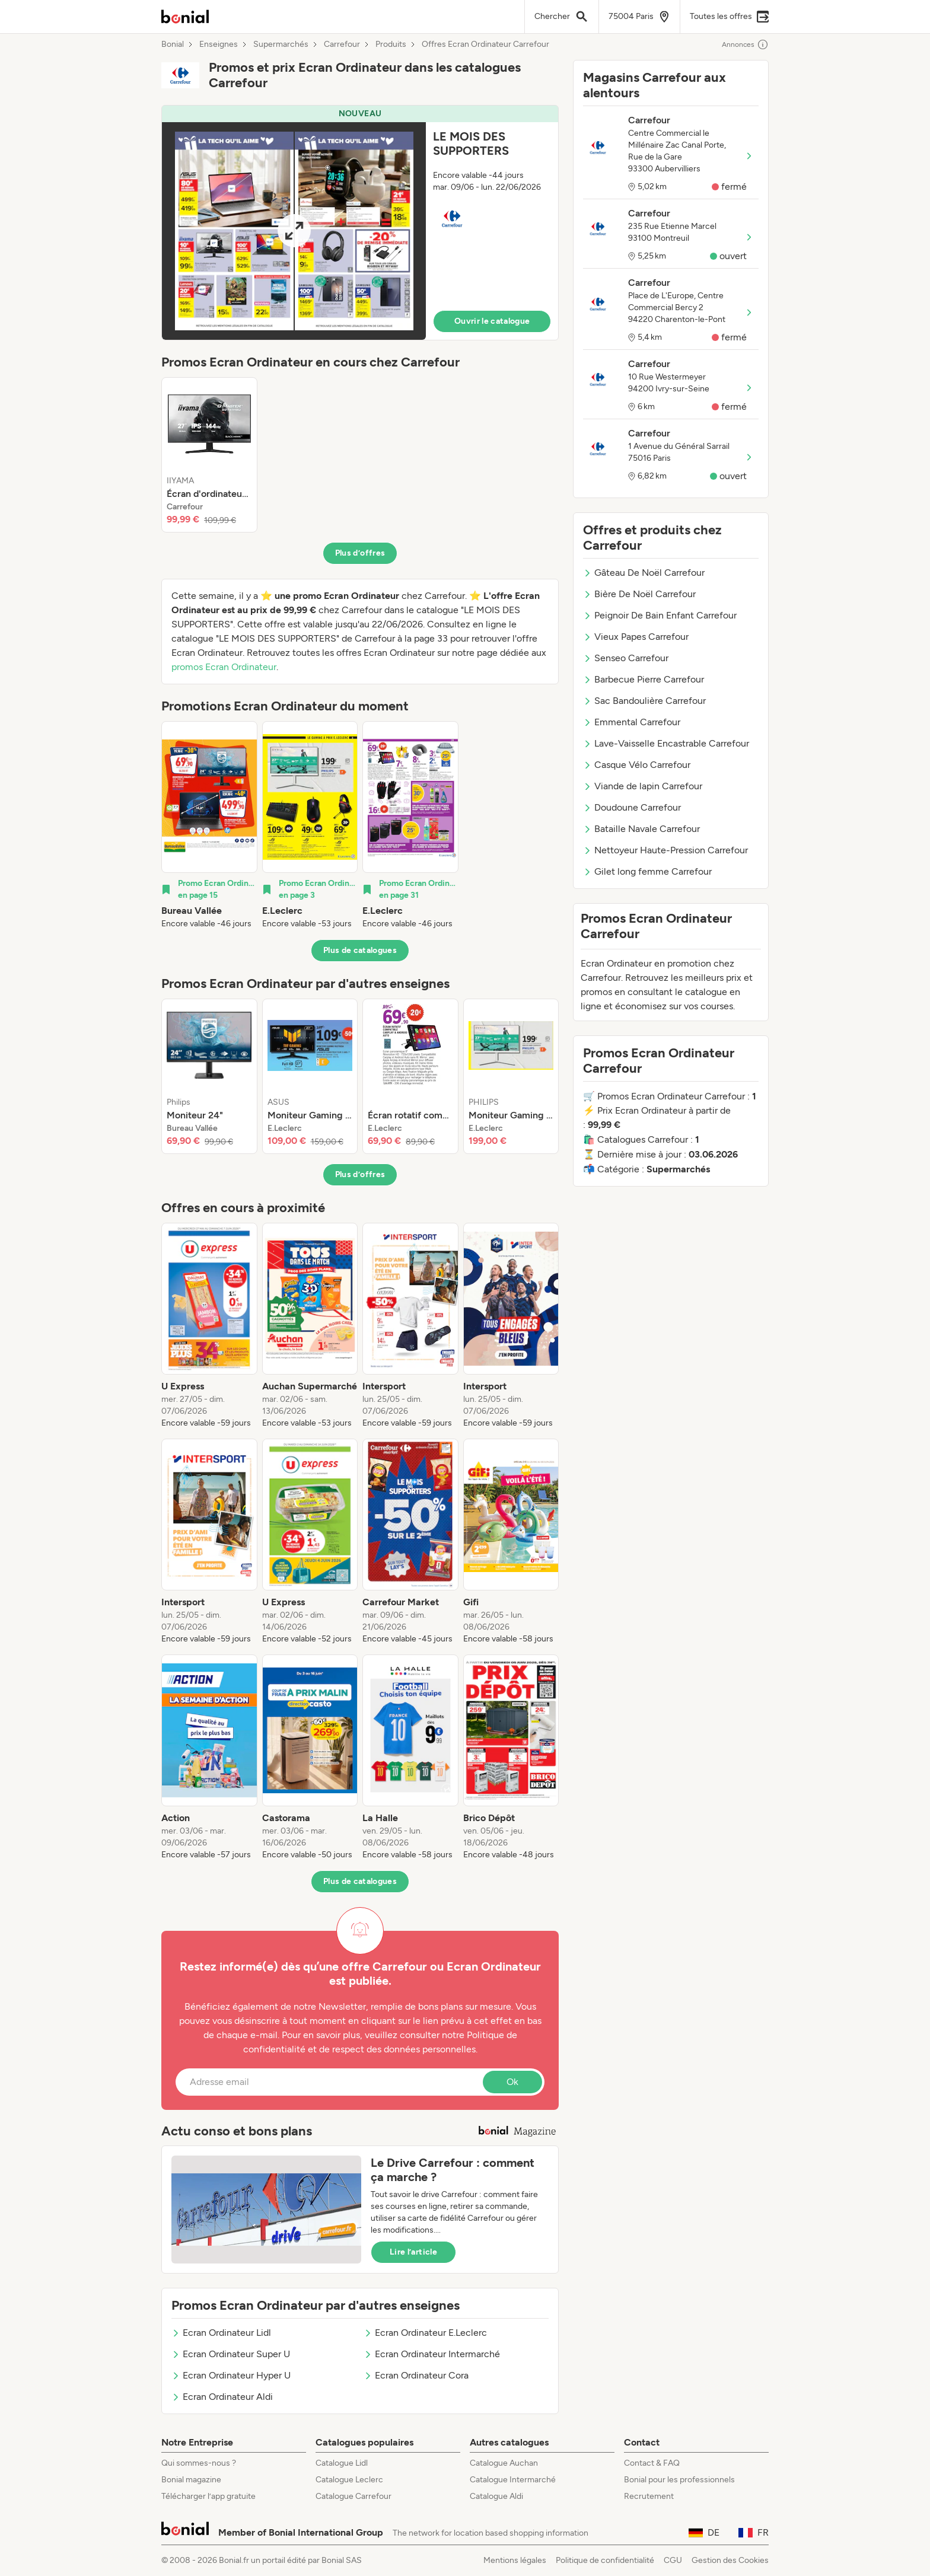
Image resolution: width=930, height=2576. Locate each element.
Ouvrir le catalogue (492, 321)
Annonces (745, 44)
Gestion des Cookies (730, 2560)
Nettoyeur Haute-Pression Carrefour (665, 850)
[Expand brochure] (294, 231)
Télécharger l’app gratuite (208, 2496)
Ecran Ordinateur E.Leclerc (425, 2332)
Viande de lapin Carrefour (642, 786)
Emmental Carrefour (631, 722)
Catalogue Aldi (496, 2496)
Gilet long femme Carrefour (647, 871)
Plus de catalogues (360, 950)
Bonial (172, 44)
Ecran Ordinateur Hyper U (231, 2375)
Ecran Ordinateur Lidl (221, 2332)
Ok (512, 2081)
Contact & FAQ (652, 2463)
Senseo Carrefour (625, 658)
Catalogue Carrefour (353, 2496)
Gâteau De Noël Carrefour (644, 572)
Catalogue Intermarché (513, 2480)
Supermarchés (280, 44)
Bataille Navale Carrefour (641, 828)
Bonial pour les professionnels (679, 2480)
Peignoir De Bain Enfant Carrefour (660, 615)
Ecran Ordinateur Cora (416, 2375)
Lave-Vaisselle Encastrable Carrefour (666, 743)
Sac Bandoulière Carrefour (644, 700)
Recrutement (649, 2496)
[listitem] (209, 455)
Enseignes (218, 44)
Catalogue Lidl (342, 2463)
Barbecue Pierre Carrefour (643, 679)
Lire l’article (413, 2252)
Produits (390, 44)
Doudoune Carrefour (632, 807)
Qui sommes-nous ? (198, 2463)
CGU (673, 2560)
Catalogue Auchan (504, 2463)
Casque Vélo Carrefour (636, 764)
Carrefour (342, 44)
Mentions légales (514, 2560)
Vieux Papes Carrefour (636, 636)
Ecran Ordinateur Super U (230, 2354)
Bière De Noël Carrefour (639, 594)
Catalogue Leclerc (349, 2480)
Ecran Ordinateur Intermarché (432, 2354)
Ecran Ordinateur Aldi (222, 2396)
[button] (360, 222)
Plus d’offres (360, 553)
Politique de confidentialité (605, 2560)
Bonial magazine (191, 2480)
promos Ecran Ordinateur (223, 666)
